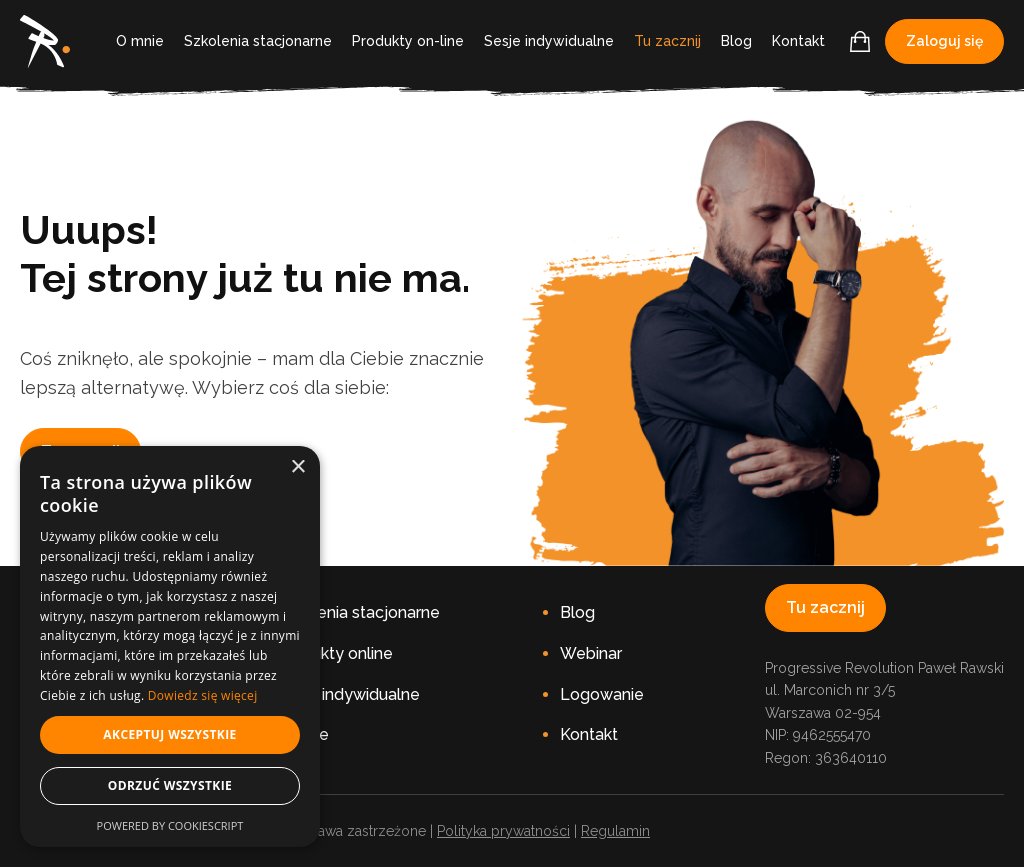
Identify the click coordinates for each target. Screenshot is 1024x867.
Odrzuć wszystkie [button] (170, 785)
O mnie (140, 41)
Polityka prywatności (503, 831)
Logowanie (602, 694)
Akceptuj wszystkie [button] (169, 734)
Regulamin (615, 831)
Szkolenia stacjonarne (258, 41)
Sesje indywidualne (549, 41)
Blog (736, 41)
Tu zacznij (667, 41)
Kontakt (798, 41)
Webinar (591, 653)
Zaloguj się (944, 41)
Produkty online (334, 653)
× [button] (297, 467)
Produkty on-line (408, 41)
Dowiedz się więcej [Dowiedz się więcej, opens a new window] (203, 695)
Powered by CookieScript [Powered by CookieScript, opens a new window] (170, 825)
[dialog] (170, 646)
